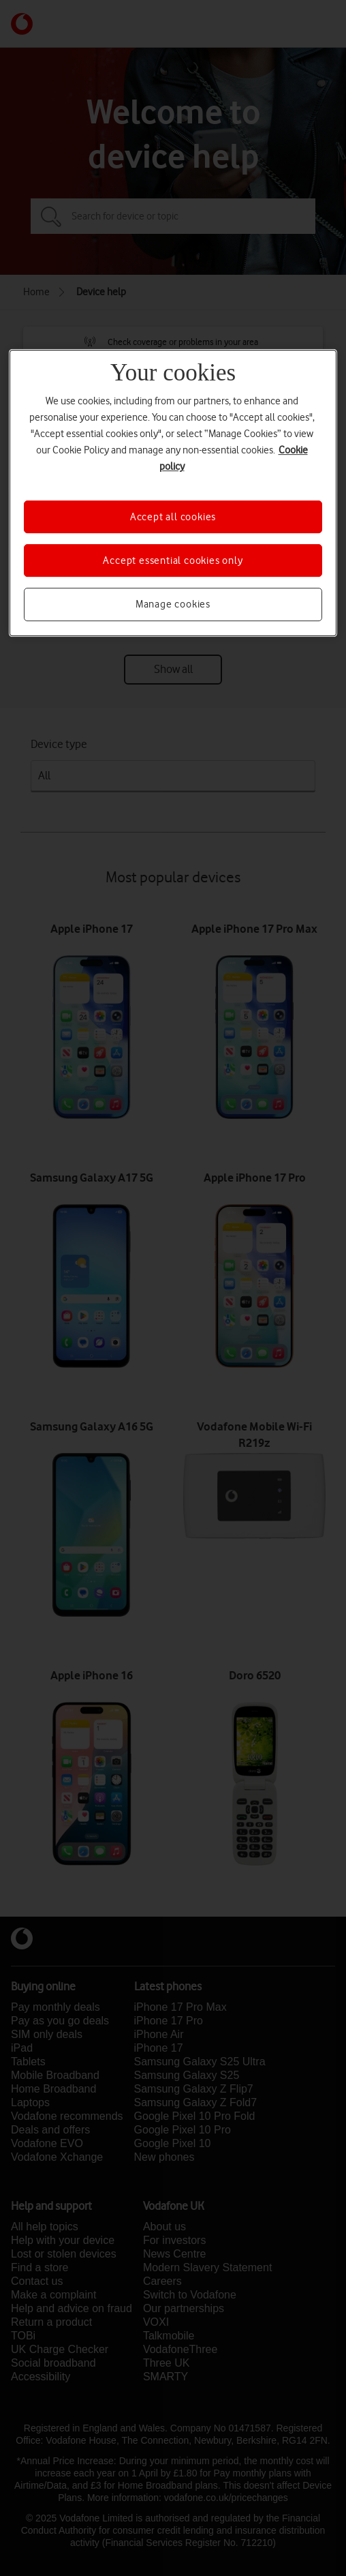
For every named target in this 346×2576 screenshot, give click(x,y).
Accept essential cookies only (172, 560)
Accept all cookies (173, 517)
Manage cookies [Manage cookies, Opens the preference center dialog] (173, 605)
